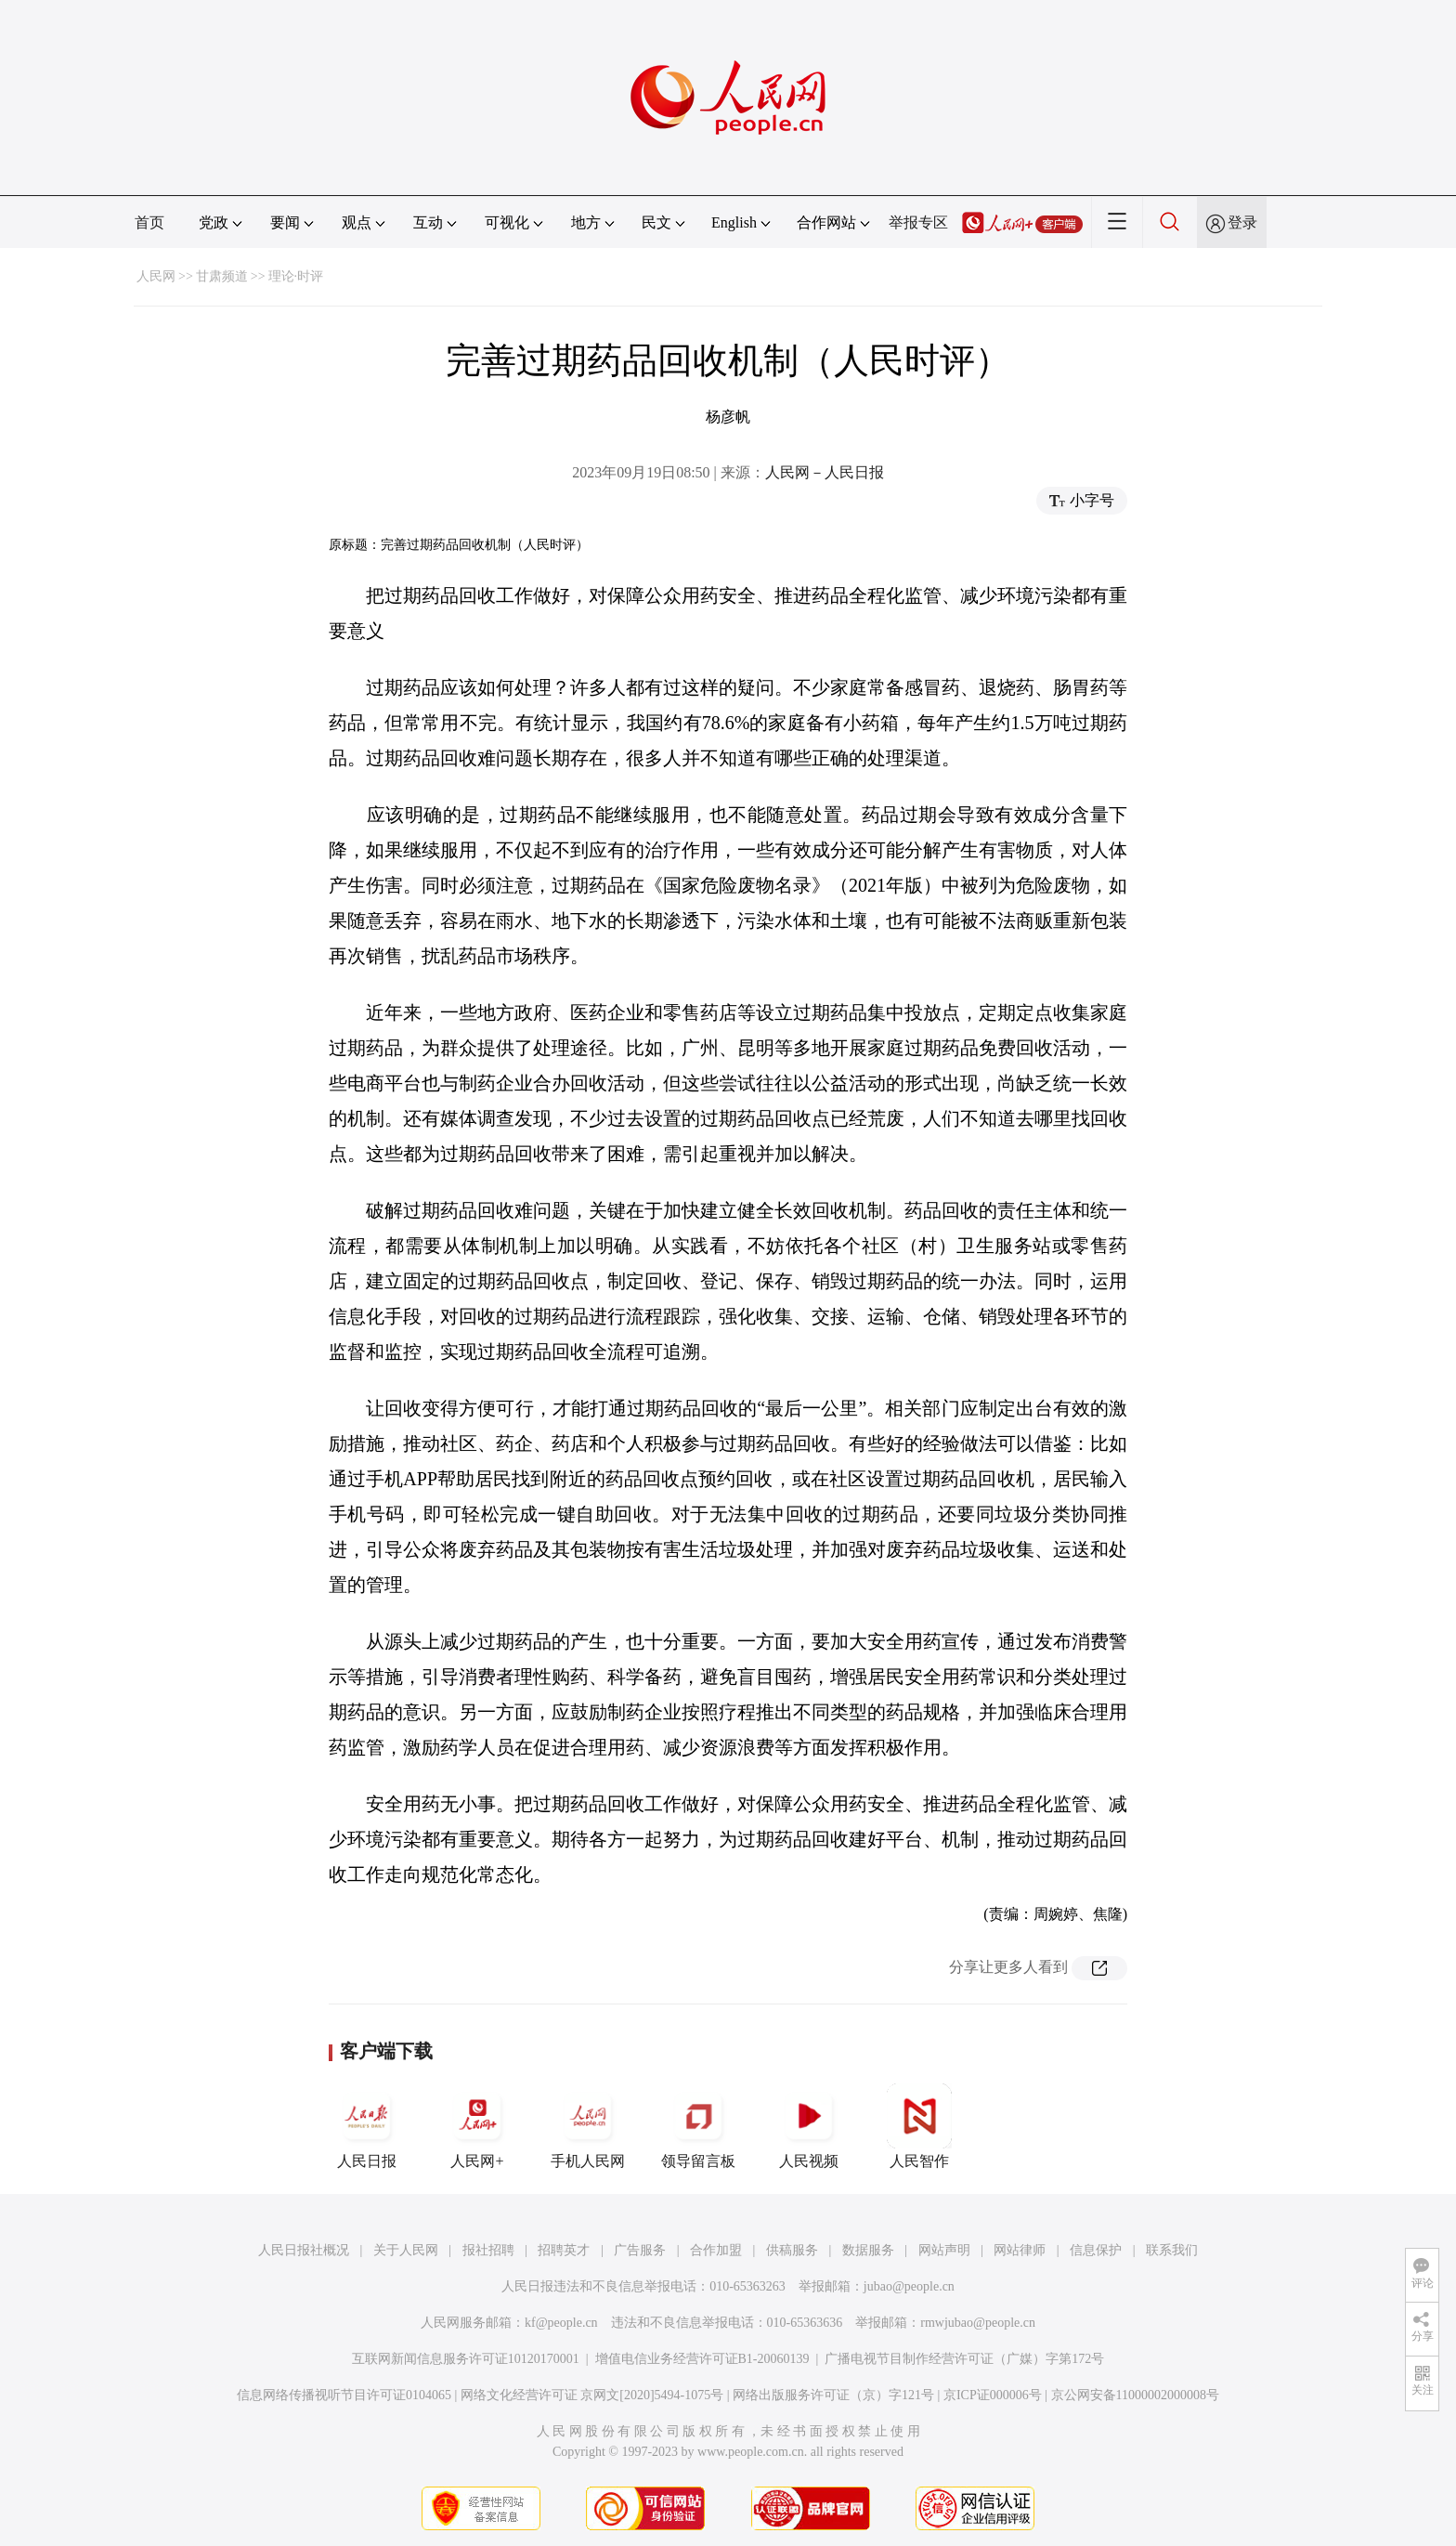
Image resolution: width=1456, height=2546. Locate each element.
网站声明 (944, 2250)
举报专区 (918, 222)
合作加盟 (716, 2250)
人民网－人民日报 (824, 472)
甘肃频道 (222, 276)
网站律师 (1020, 2250)
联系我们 (1172, 2250)
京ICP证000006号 (992, 2395)
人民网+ (477, 2126)
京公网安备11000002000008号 (1135, 2395)
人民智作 (919, 2126)
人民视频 (808, 2126)
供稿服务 (792, 2250)
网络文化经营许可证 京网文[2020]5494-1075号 (592, 2395)
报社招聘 (488, 2250)
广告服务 (640, 2250)
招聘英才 (564, 2250)
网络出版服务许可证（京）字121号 (833, 2395)
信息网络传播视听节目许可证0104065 (344, 2395)
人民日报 (366, 2126)
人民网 (156, 276)
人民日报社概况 (303, 2250)
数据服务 (868, 2250)
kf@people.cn (561, 2323)
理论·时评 (296, 276)
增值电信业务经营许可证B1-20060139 (702, 2359)
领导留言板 (698, 2126)
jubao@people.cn (909, 2286)
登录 (1242, 222)
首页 (149, 222)
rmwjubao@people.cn (977, 2323)
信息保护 (1096, 2250)
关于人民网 (405, 2250)
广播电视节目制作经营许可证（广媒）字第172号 (964, 2359)
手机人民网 (588, 2126)
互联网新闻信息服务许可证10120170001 (465, 2359)
